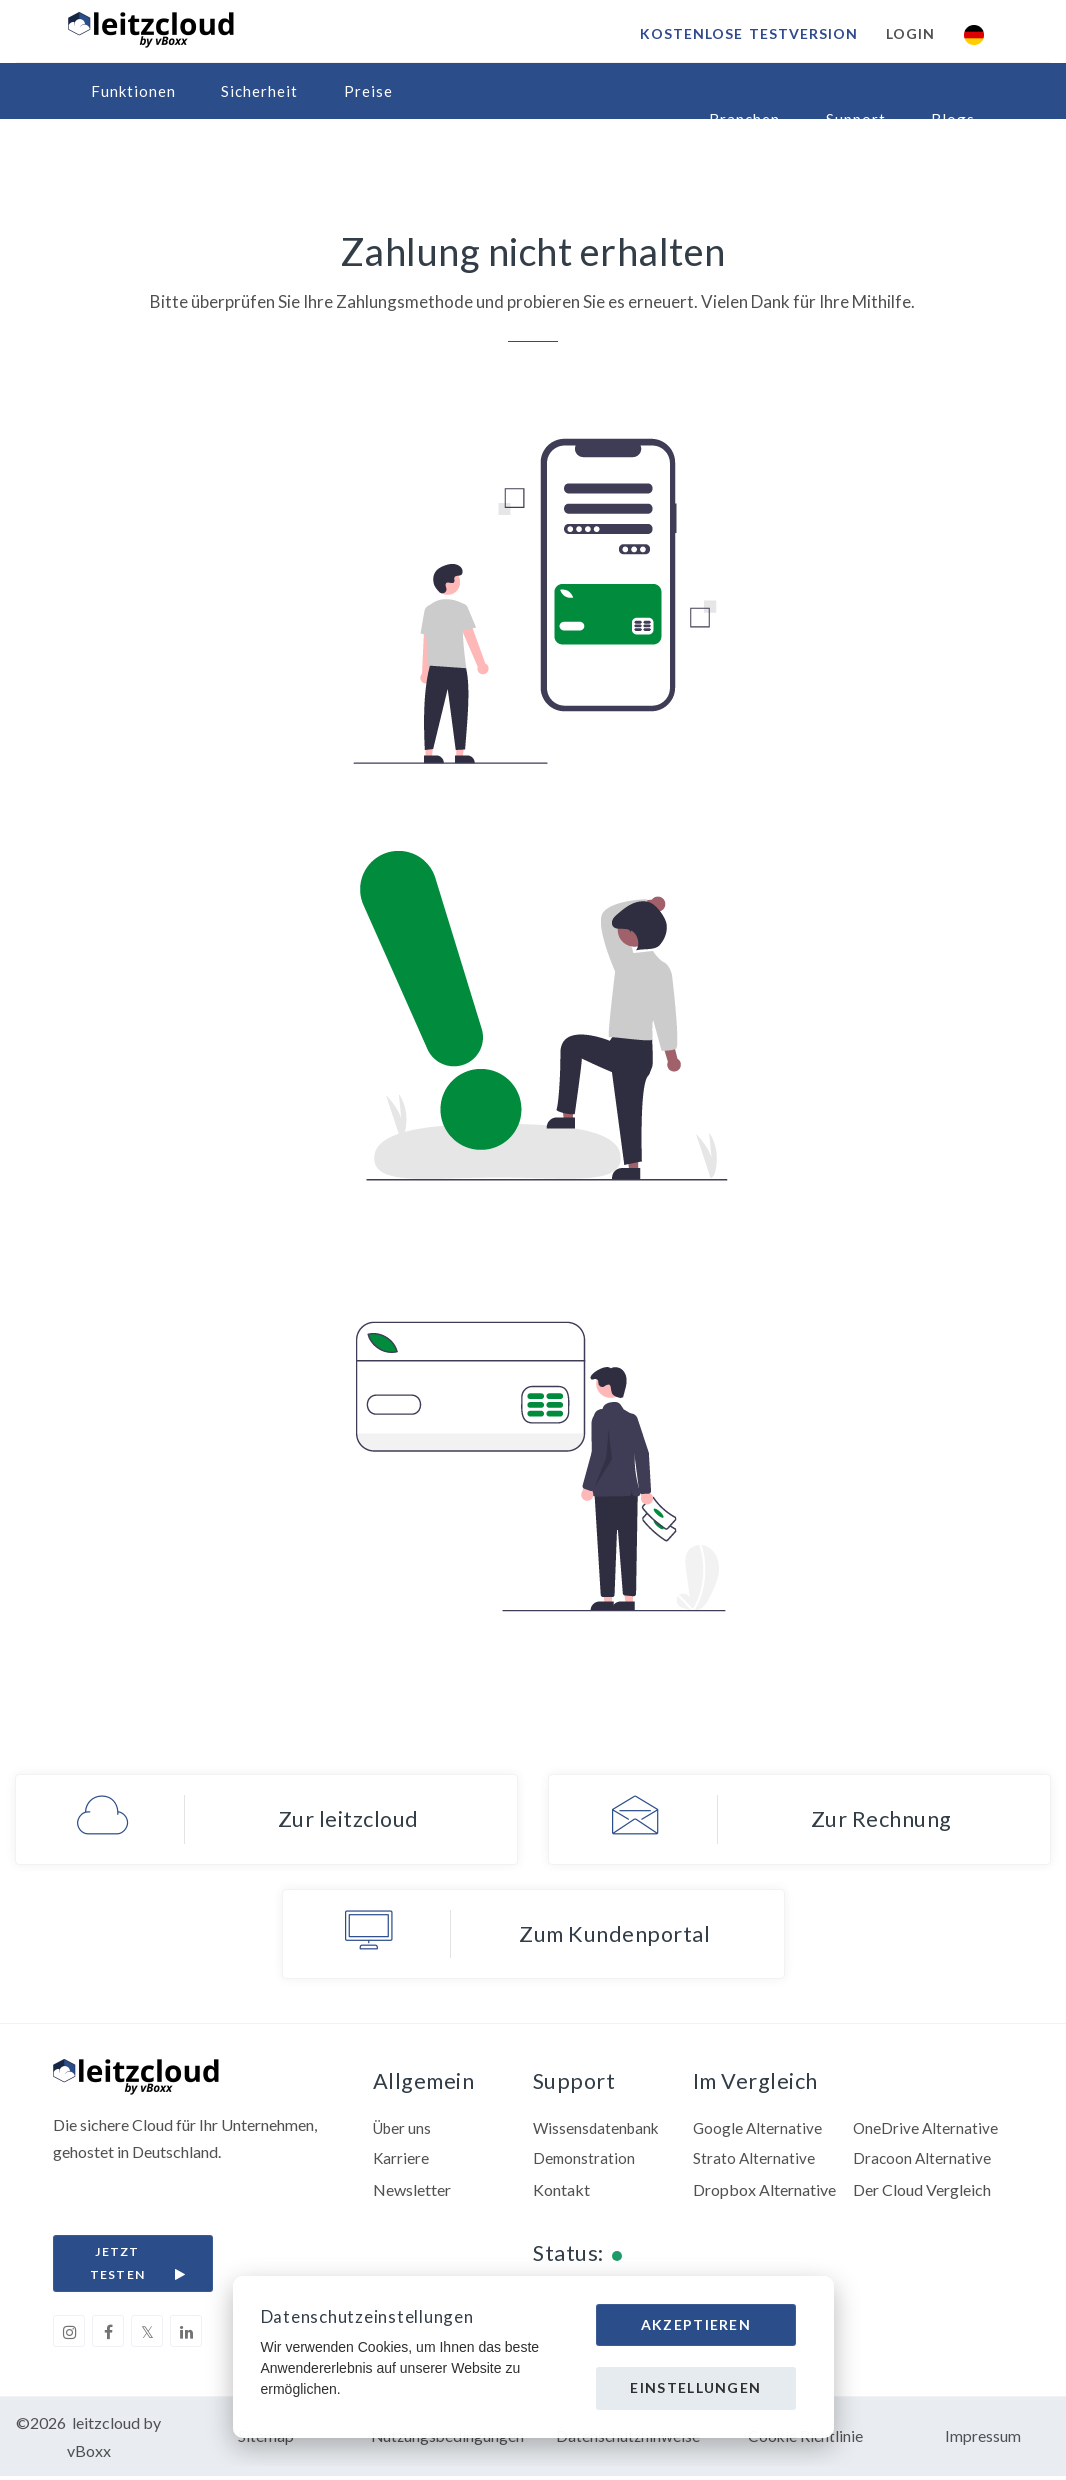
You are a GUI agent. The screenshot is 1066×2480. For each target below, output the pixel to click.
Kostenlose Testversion (748, 33)
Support (856, 119)
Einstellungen (695, 2387)
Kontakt (561, 2191)
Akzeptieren (696, 2324)
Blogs (953, 119)
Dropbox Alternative (764, 2191)
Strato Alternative (754, 2160)
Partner (120, 147)
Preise (368, 91)
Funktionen (133, 91)
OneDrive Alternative (926, 2129)
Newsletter (412, 2191)
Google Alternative (758, 2129)
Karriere (401, 2160)
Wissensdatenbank (598, 2129)
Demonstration (585, 2160)
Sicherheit (259, 91)
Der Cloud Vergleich (922, 2191)
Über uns (404, 2129)
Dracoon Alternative (923, 2160)
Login (909, 33)
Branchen (744, 119)
